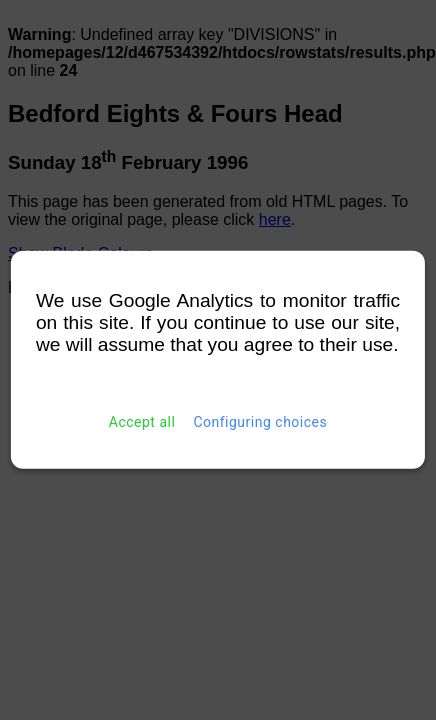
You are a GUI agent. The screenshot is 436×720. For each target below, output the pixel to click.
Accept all (142, 422)
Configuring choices (260, 422)
